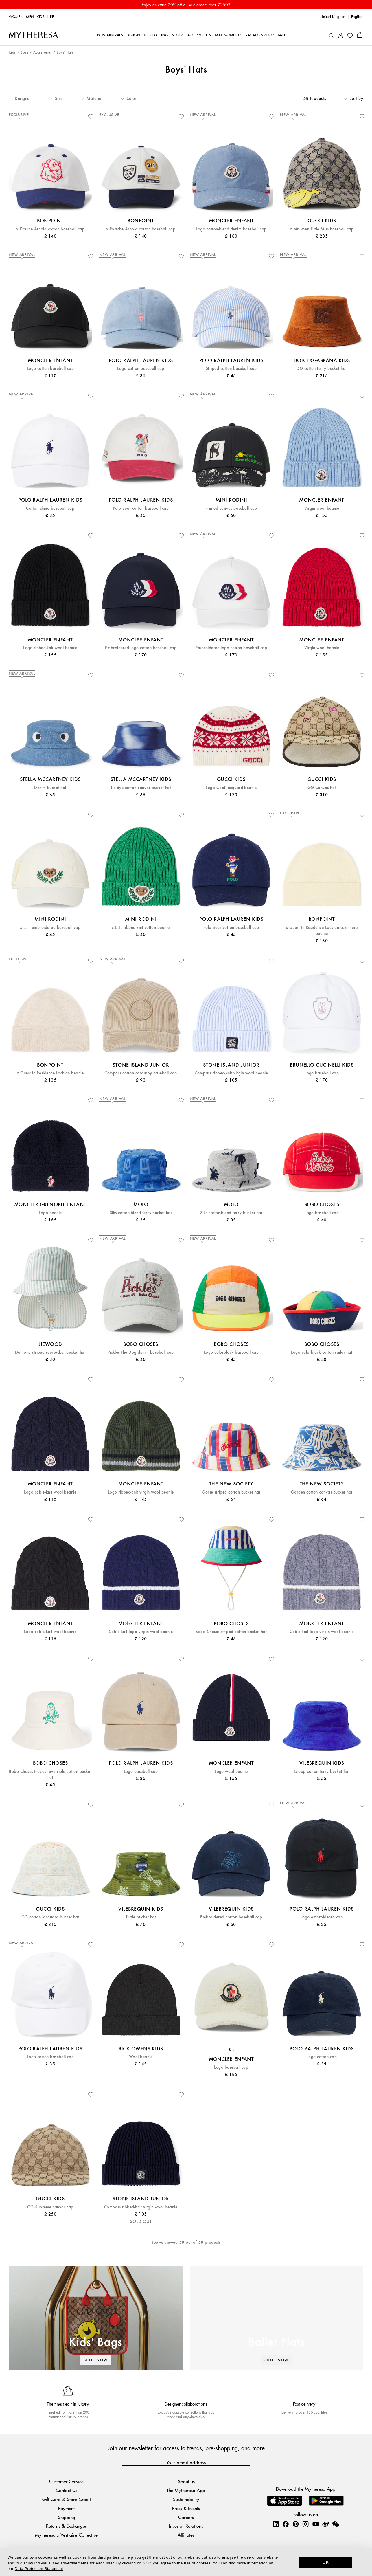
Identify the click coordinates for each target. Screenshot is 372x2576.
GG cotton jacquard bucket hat (50, 1917)
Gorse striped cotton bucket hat (231, 1492)
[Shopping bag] (359, 34)
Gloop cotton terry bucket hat (321, 1771)
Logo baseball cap (322, 1073)
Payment (66, 2508)
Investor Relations (186, 2525)
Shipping (66, 2517)
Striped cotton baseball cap (231, 368)
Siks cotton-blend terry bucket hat (141, 1213)
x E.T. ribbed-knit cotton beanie (141, 927)
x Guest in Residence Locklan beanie (50, 1073)
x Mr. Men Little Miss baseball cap (321, 229)
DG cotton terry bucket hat (322, 368)
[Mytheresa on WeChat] (335, 2524)
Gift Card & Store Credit (66, 2499)
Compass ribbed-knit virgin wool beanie (231, 1073)
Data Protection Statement (39, 2568)
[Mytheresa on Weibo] (325, 2524)
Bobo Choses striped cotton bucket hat (231, 1632)
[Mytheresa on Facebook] (285, 2524)
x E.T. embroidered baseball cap (50, 927)
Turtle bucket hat (141, 1917)
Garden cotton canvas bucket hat (322, 1492)
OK (325, 2562)
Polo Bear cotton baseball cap (141, 508)
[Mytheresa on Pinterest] (295, 2524)
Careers (186, 2517)
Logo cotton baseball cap (50, 368)
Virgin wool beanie (321, 508)
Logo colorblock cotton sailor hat (321, 1352)
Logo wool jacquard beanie (231, 788)
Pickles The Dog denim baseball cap (141, 1352)
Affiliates (186, 2534)
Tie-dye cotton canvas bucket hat (141, 788)
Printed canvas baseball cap (231, 508)
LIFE (50, 16)
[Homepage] (33, 35)
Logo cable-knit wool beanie (50, 1492)
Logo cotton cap (322, 2057)
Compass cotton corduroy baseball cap (140, 1073)
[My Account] (340, 35)
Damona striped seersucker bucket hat (50, 1352)
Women (16, 16)
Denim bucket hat (50, 788)
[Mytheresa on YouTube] (315, 2524)
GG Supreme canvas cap (50, 2207)
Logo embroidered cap (322, 1917)
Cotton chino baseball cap (50, 508)
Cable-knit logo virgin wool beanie (141, 1632)
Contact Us (66, 2490)
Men (30, 16)
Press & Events (186, 2508)
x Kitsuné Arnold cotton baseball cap (50, 229)
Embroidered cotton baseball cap (231, 1917)
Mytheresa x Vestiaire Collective (66, 2534)
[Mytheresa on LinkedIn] (275, 2524)
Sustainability (186, 2499)
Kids (41, 16)
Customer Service (66, 2481)
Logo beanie (50, 1213)
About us (186, 2481)
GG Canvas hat (321, 788)
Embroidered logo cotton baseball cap (140, 648)
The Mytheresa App (186, 2490)
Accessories (42, 52)
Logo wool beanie (231, 1771)
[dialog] (186, 2562)
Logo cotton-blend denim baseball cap (231, 229)
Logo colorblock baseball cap (231, 1352)
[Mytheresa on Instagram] (305, 2524)
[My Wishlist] (350, 35)
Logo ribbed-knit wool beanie (50, 648)
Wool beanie (140, 2057)
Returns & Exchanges (66, 2525)
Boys (24, 52)
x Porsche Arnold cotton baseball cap (140, 229)
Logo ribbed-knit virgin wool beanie (141, 1492)
